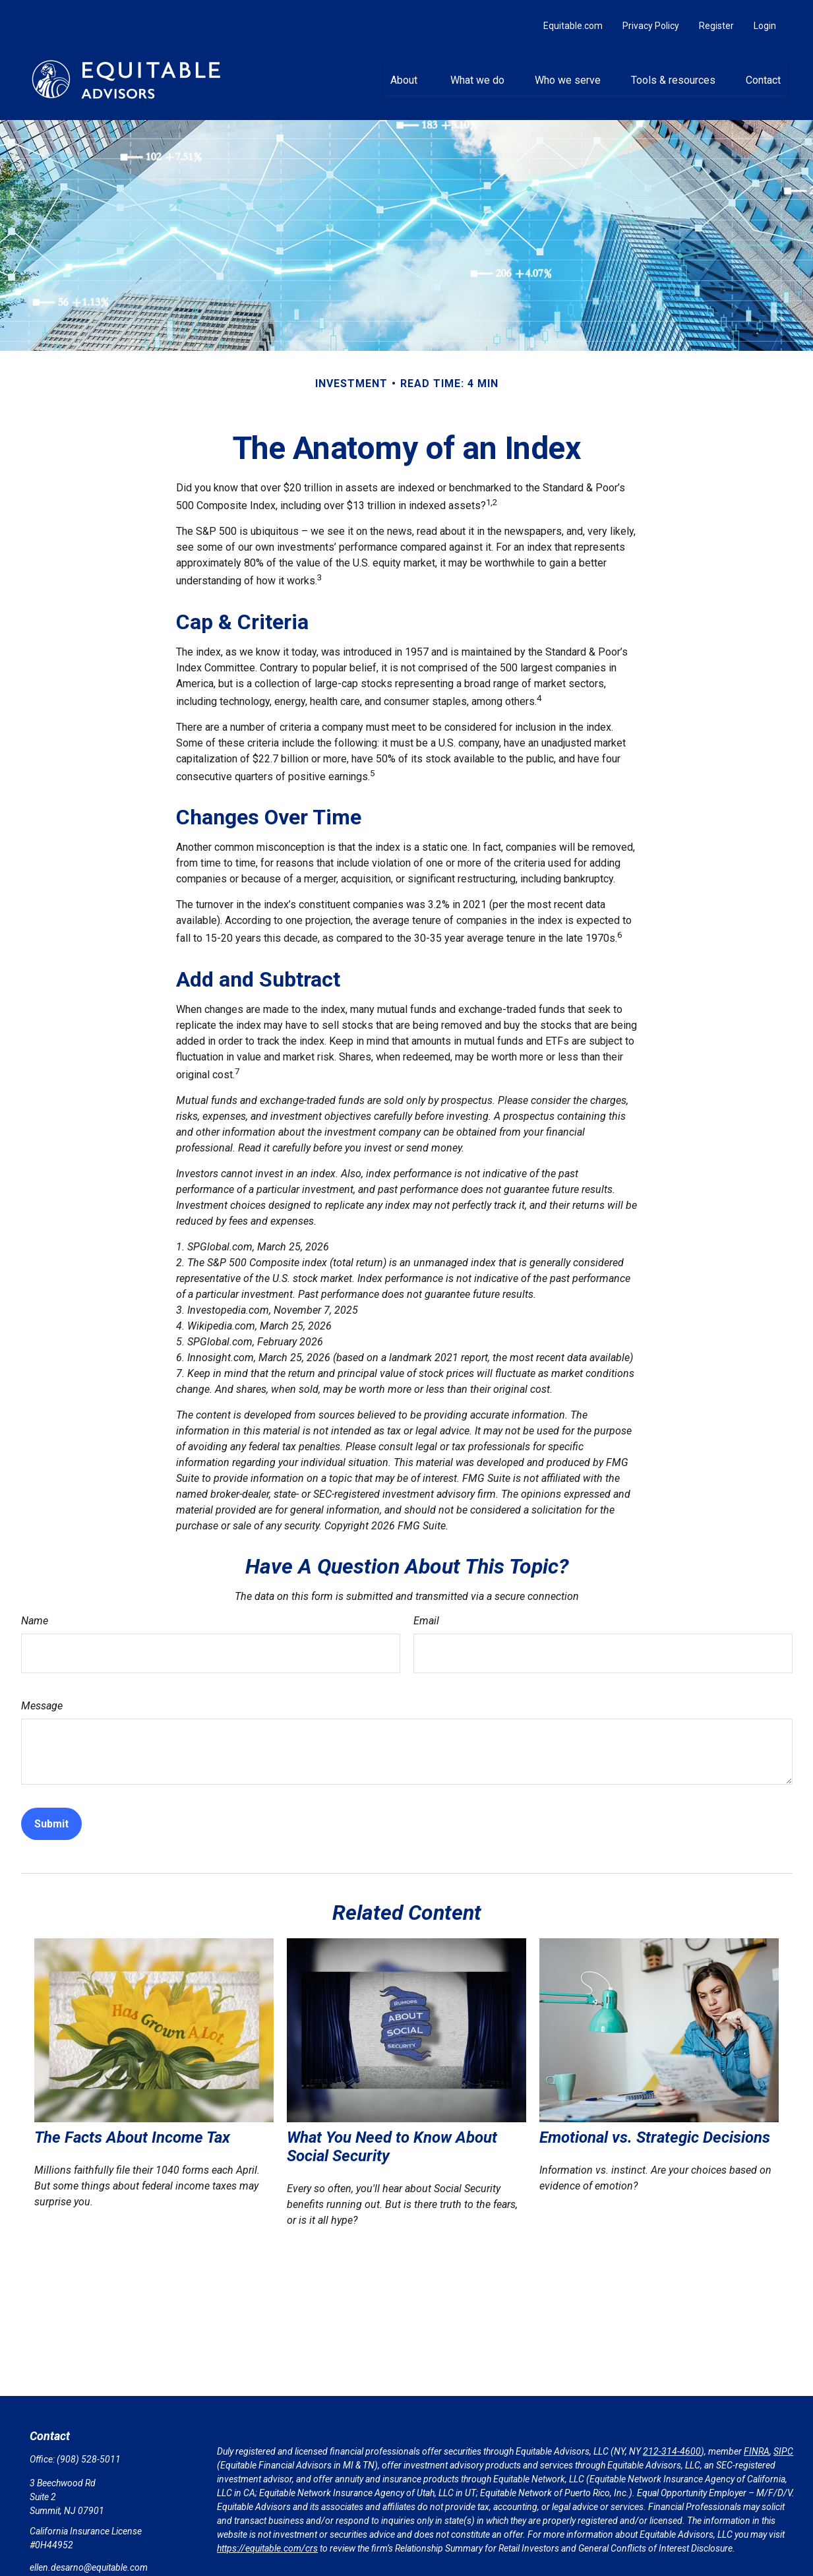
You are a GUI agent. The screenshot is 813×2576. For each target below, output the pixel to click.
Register (716, 13)
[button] (405, 66)
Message (42, 1693)
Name (34, 1608)
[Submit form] (51, 1811)
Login (765, 13)
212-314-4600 (672, 2439)
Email (426, 1608)
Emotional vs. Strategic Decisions (654, 2125)
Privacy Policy (650, 13)
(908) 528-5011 (89, 2446)
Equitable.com (573, 13)
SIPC (783, 2439)
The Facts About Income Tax (132, 2125)
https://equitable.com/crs (267, 2535)
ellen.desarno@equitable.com (89, 2555)
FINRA (756, 2439)
